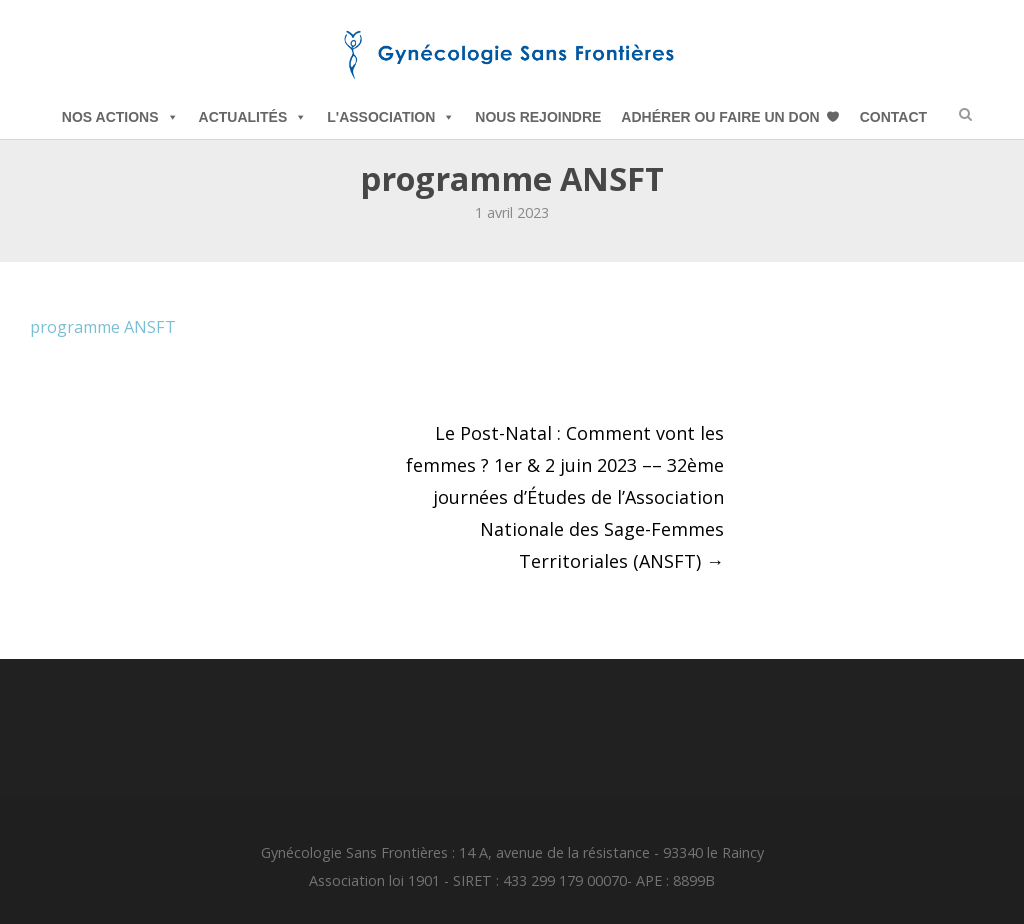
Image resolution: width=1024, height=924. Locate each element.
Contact (893, 117)
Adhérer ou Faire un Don (720, 117)
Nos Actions (120, 117)
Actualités (253, 117)
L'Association (391, 117)
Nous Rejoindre (538, 117)
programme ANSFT (103, 327)
